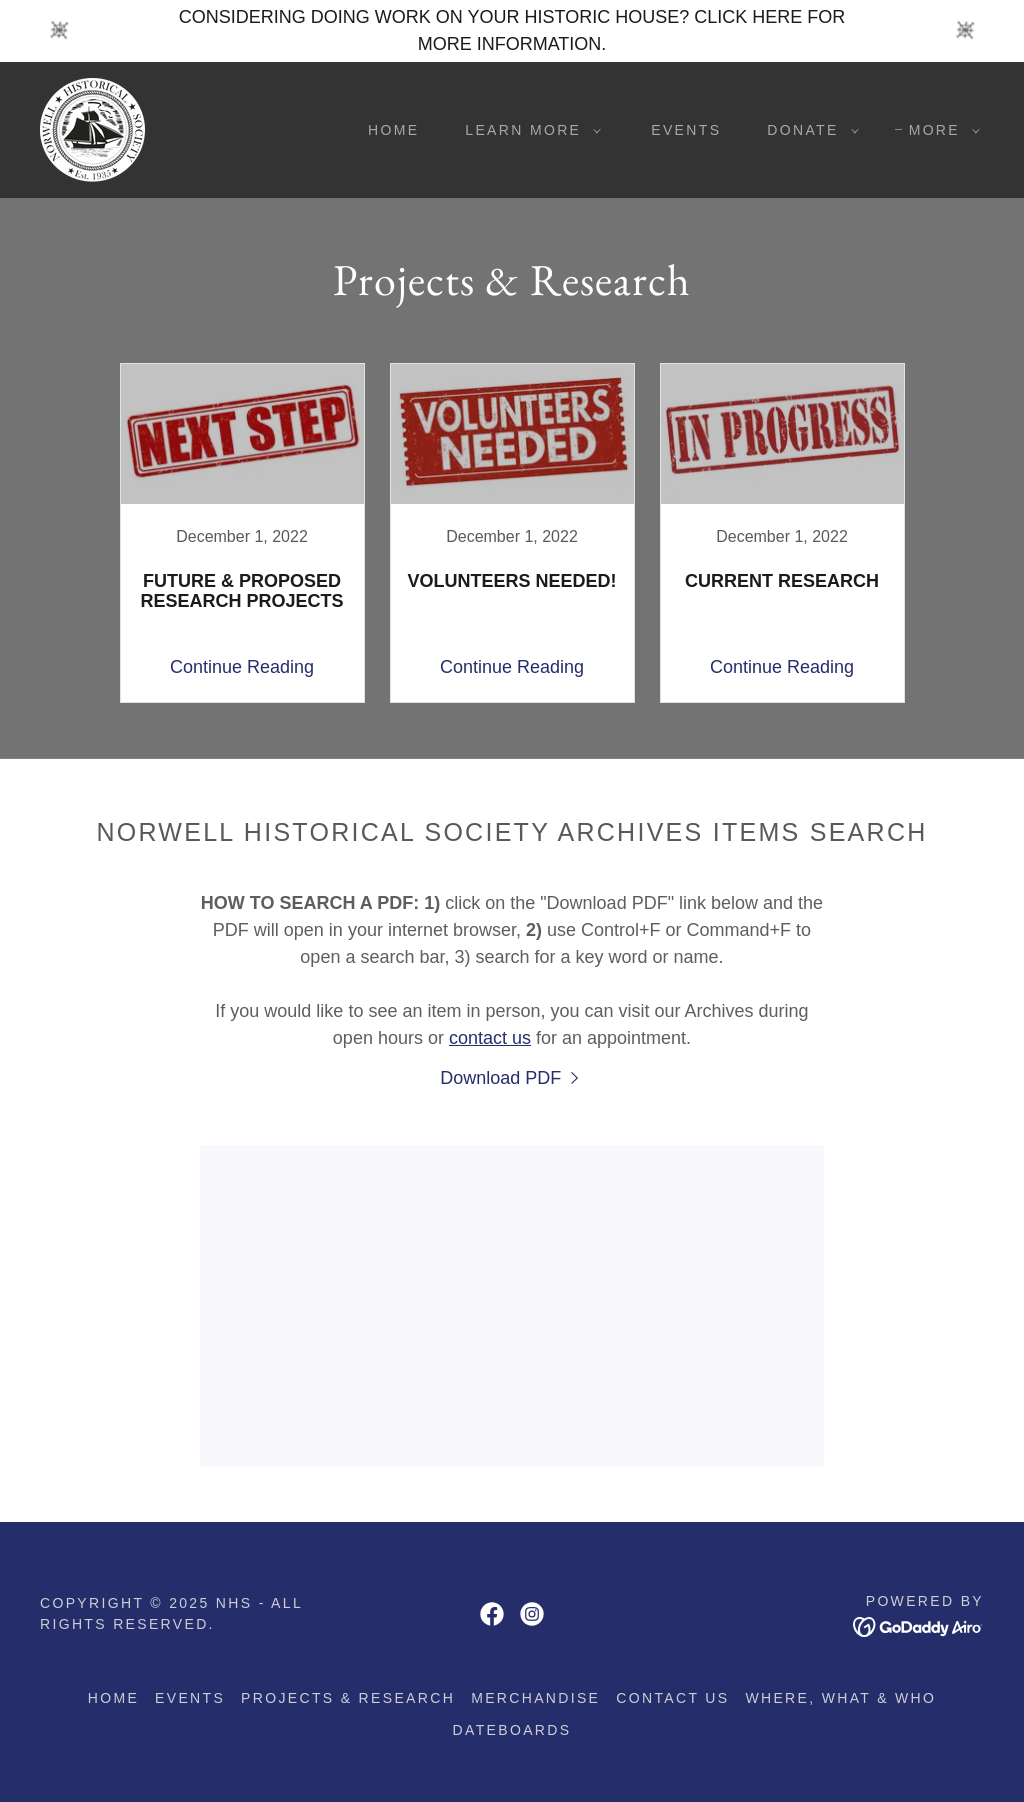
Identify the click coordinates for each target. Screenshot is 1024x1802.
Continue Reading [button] (242, 667)
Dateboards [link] (512, 1730)
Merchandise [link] (535, 1698)
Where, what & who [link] (840, 1698)
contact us (490, 1038)
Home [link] (393, 130)
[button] (528, 130)
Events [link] (686, 130)
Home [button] (113, 1698)
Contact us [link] (672, 1698)
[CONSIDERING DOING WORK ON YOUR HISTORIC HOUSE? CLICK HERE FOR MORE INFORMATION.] (512, 31)
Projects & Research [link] (348, 1698)
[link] (92, 129)
